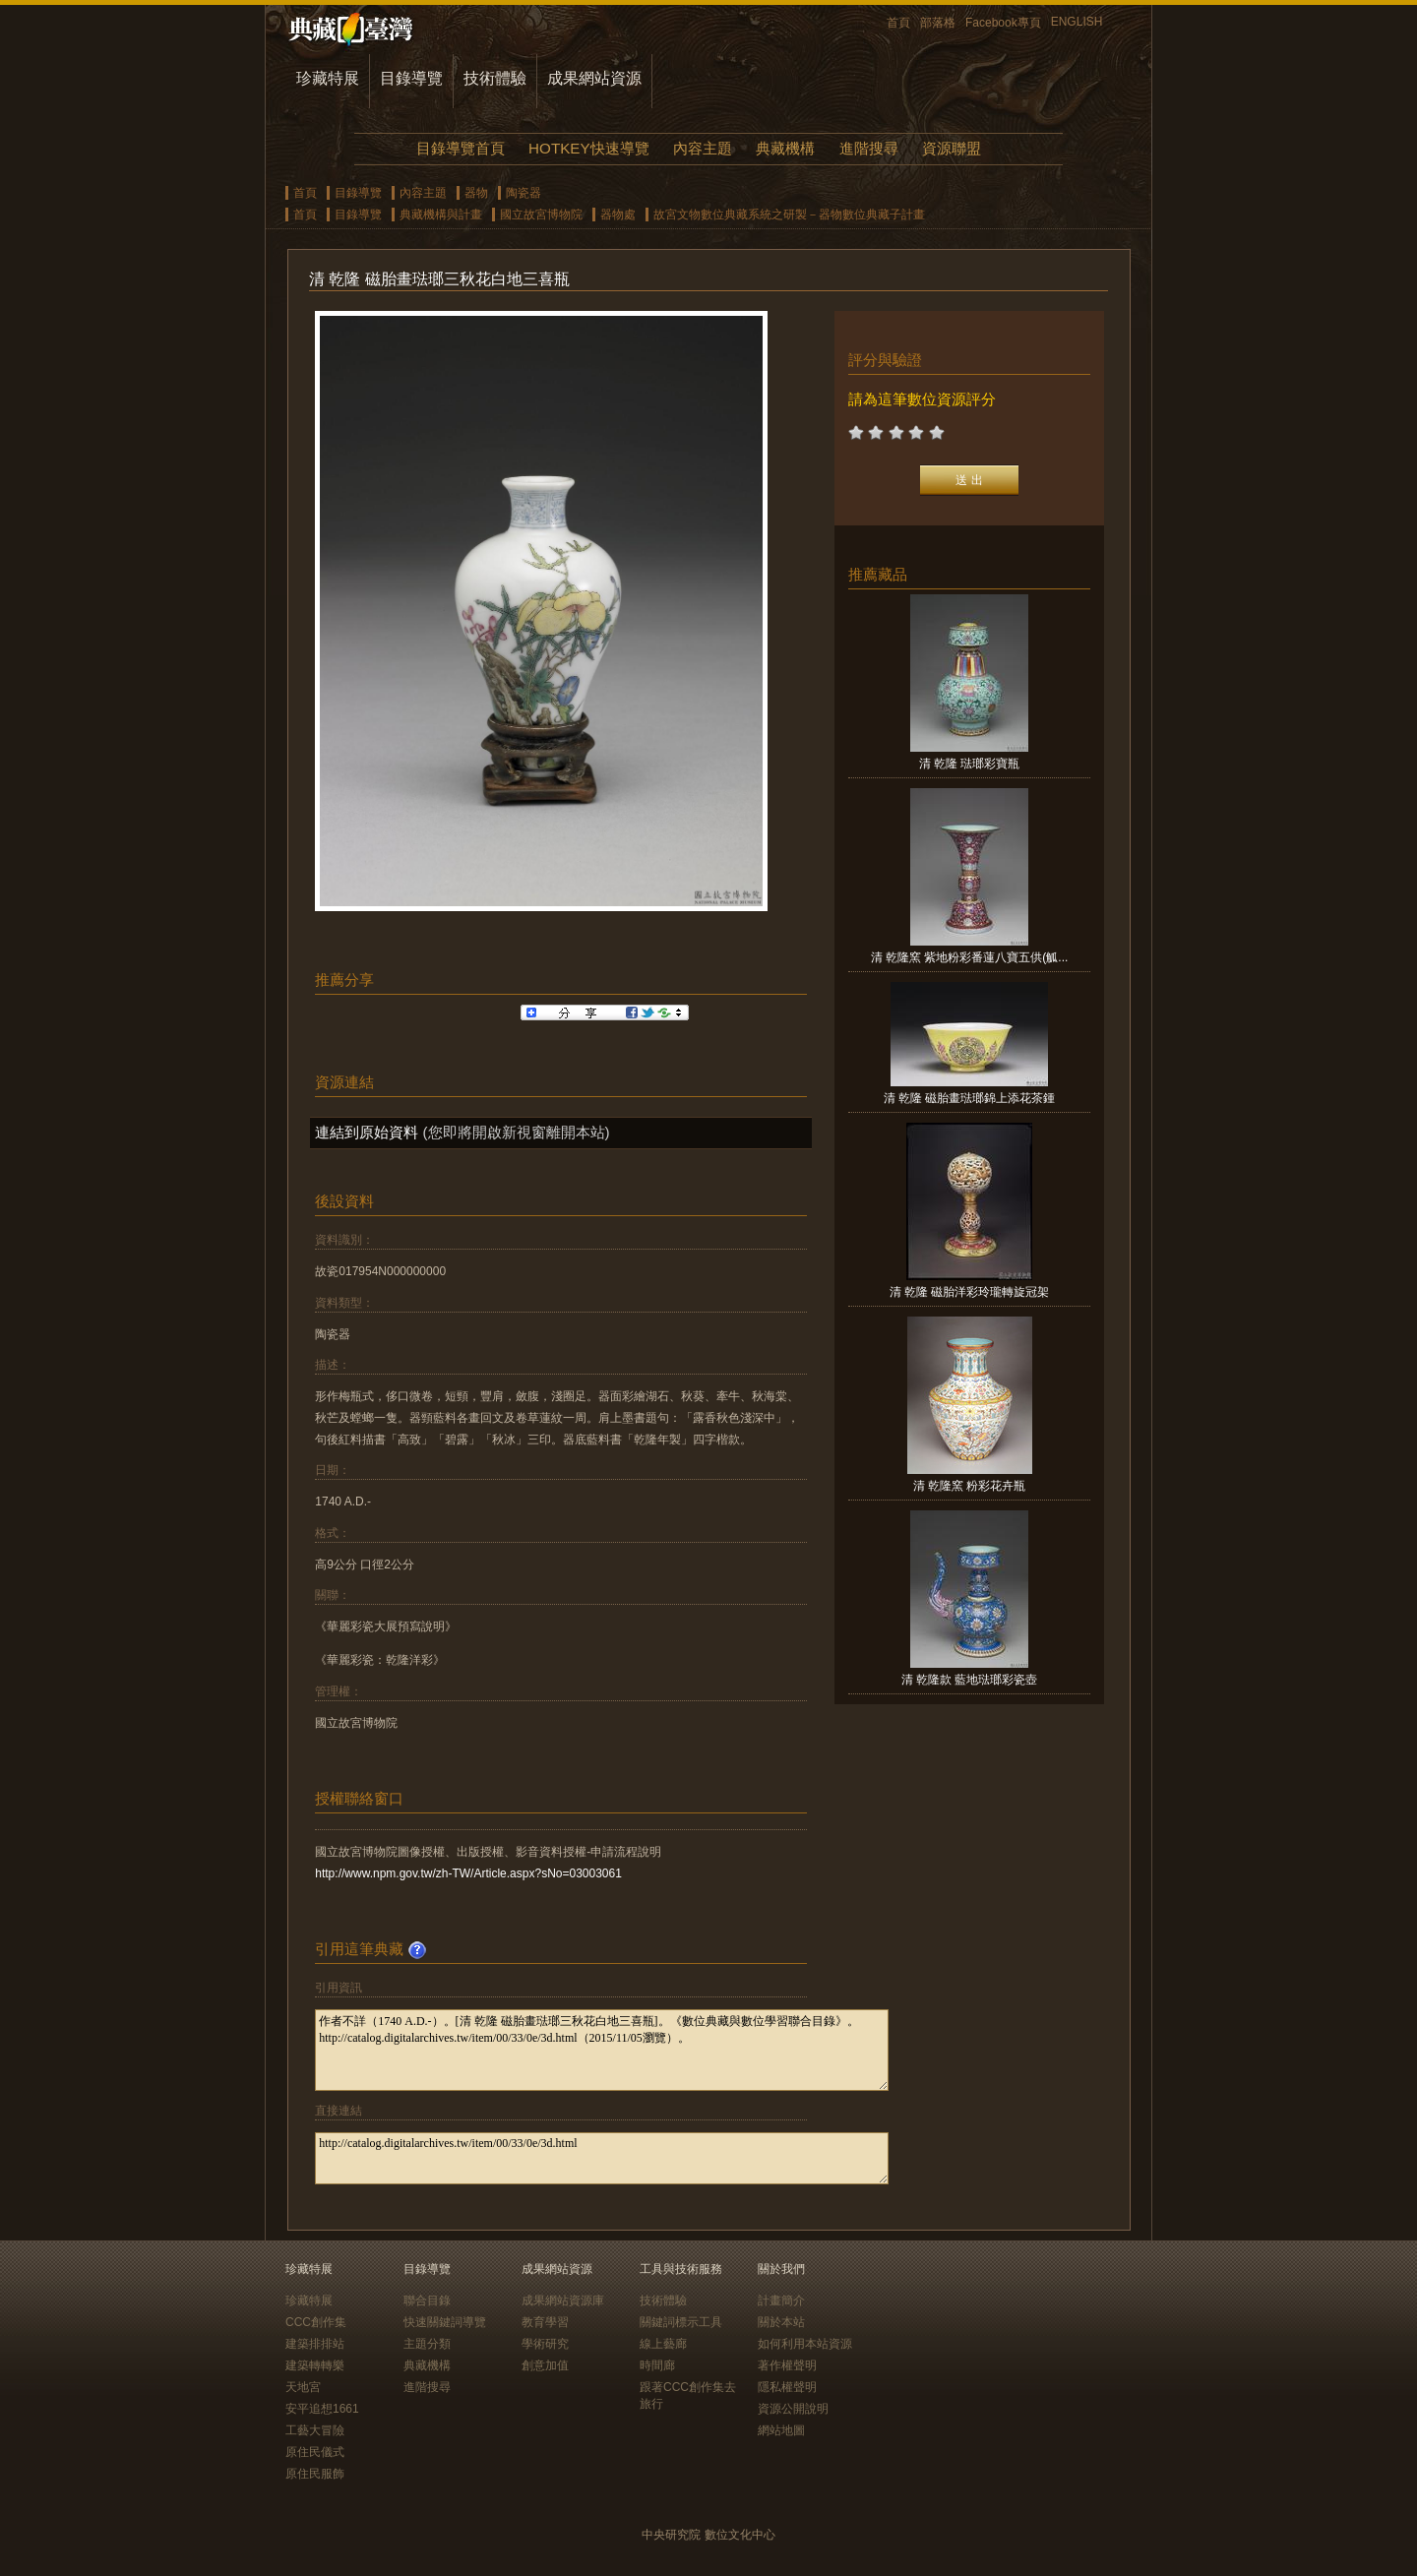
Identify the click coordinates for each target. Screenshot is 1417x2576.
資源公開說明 (793, 2409)
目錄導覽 (411, 78)
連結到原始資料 (366, 1132)
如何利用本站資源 (805, 2344)
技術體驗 (494, 78)
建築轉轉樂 (314, 2365)
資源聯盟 (951, 148)
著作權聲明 (787, 2365)
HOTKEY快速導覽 (588, 148)
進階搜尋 (868, 148)
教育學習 (545, 2322)
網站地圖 (781, 2430)
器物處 (618, 214)
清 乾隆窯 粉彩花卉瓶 (969, 1486)
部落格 (937, 23)
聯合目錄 (427, 2300)
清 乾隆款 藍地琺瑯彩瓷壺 (969, 1680)
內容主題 (702, 148)
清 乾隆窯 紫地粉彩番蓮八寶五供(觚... (970, 957)
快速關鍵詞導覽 (444, 2322)
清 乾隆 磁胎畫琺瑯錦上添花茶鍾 (970, 1098)
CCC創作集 (315, 2322)
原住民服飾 (314, 2474)
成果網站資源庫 (563, 2300)
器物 (476, 193)
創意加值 (545, 2365)
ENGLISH (1077, 22)
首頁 (898, 23)
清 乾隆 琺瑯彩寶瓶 (969, 763)
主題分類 (427, 2344)
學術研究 (545, 2344)
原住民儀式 (314, 2452)
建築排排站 (314, 2344)
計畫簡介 (781, 2300)
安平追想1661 (322, 2409)
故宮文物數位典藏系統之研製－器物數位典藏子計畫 (789, 214)
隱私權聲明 (787, 2387)
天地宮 (303, 2387)
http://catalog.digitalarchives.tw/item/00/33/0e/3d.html (602, 2158)
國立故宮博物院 (541, 214)
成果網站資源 (594, 78)
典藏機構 (785, 148)
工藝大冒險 (314, 2430)
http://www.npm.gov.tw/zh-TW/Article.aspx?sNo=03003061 (468, 1873)
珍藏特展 (327, 78)
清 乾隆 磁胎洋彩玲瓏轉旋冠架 (970, 1292)
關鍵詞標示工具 (681, 2322)
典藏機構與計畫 (441, 214)
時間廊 (657, 2365)
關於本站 (781, 2322)
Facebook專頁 (1003, 23)
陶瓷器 (523, 193)
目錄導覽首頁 (460, 148)
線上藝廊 (663, 2344)
